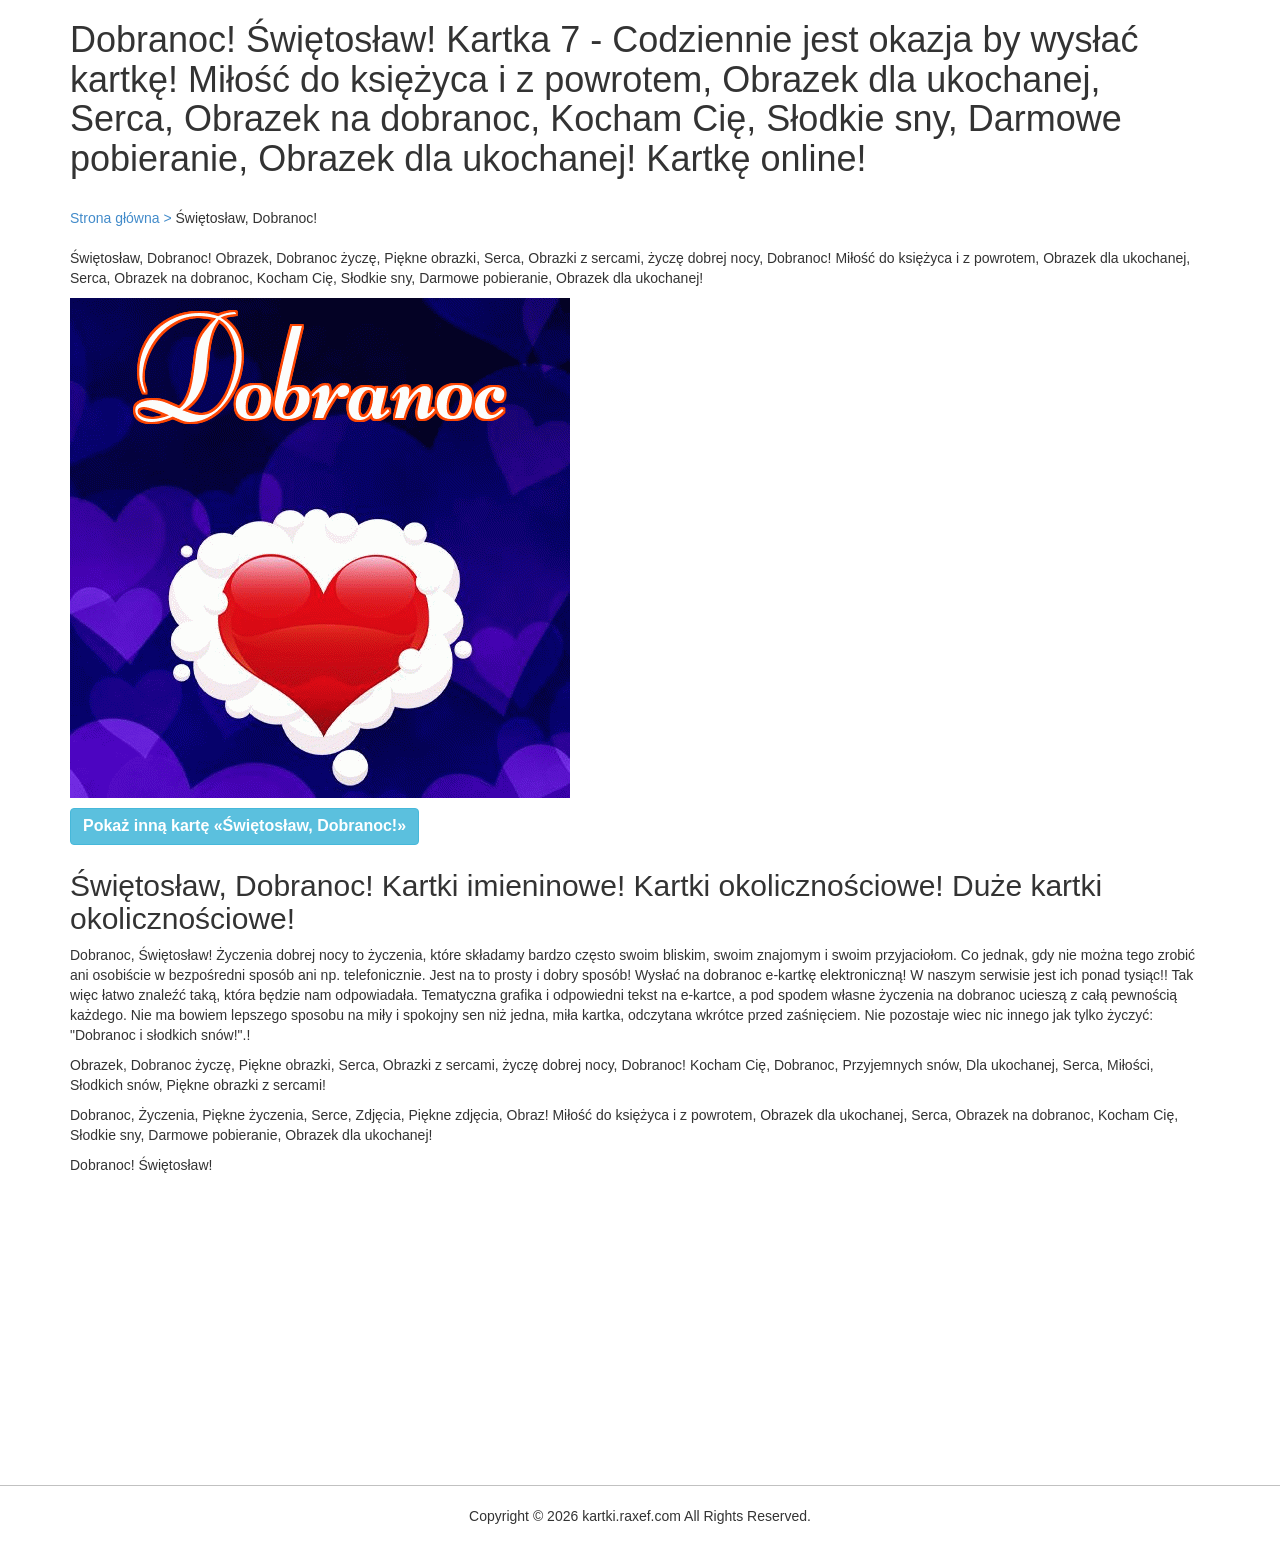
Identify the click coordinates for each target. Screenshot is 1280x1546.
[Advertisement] (600, 1325)
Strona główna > (121, 218)
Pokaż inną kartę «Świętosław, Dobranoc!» (244, 825)
